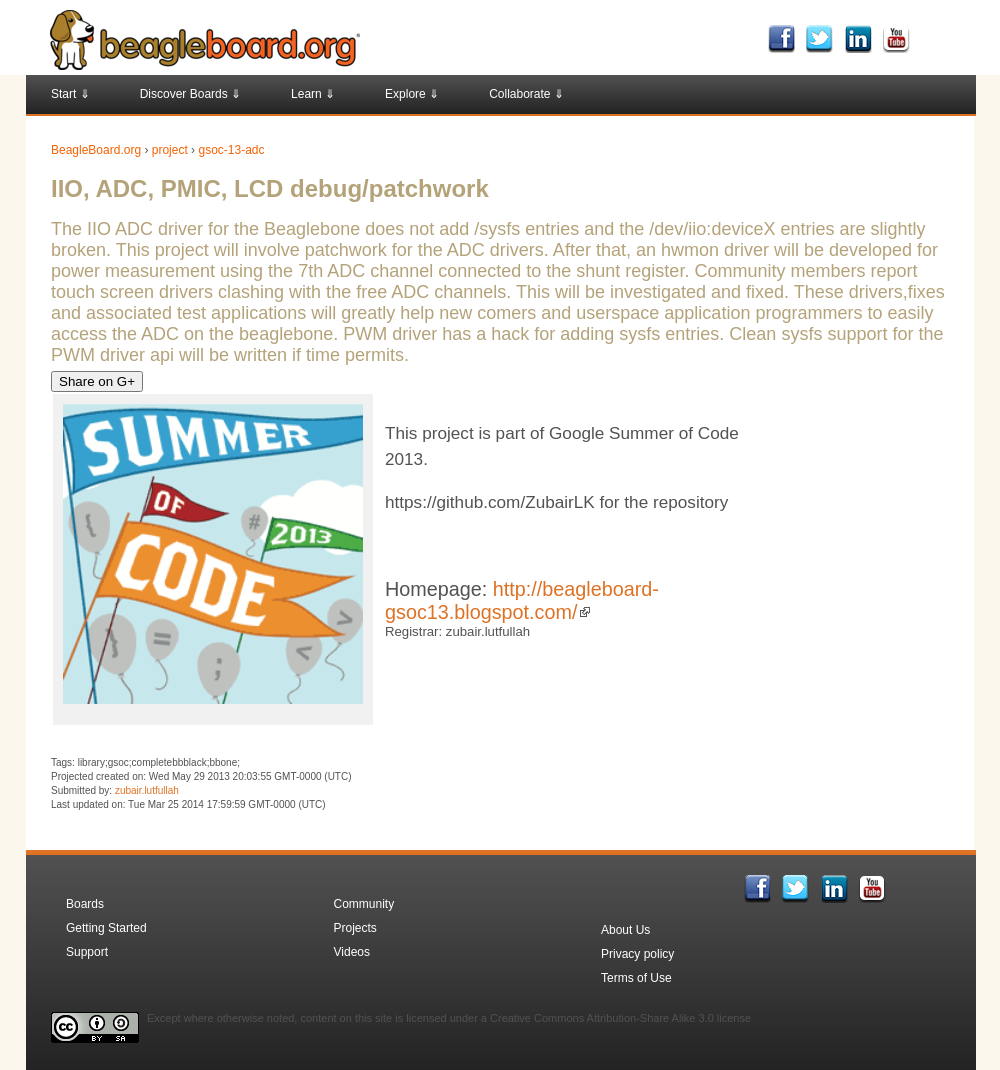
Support (87, 952)
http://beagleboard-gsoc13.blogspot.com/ (522, 600)
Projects (355, 928)
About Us (625, 930)
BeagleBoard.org (96, 150)
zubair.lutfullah (147, 790)
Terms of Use (636, 978)
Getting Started (106, 928)
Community (364, 904)
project (170, 150)
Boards (85, 904)
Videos (352, 952)
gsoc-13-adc (231, 150)
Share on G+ (97, 381)
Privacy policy (637, 954)
